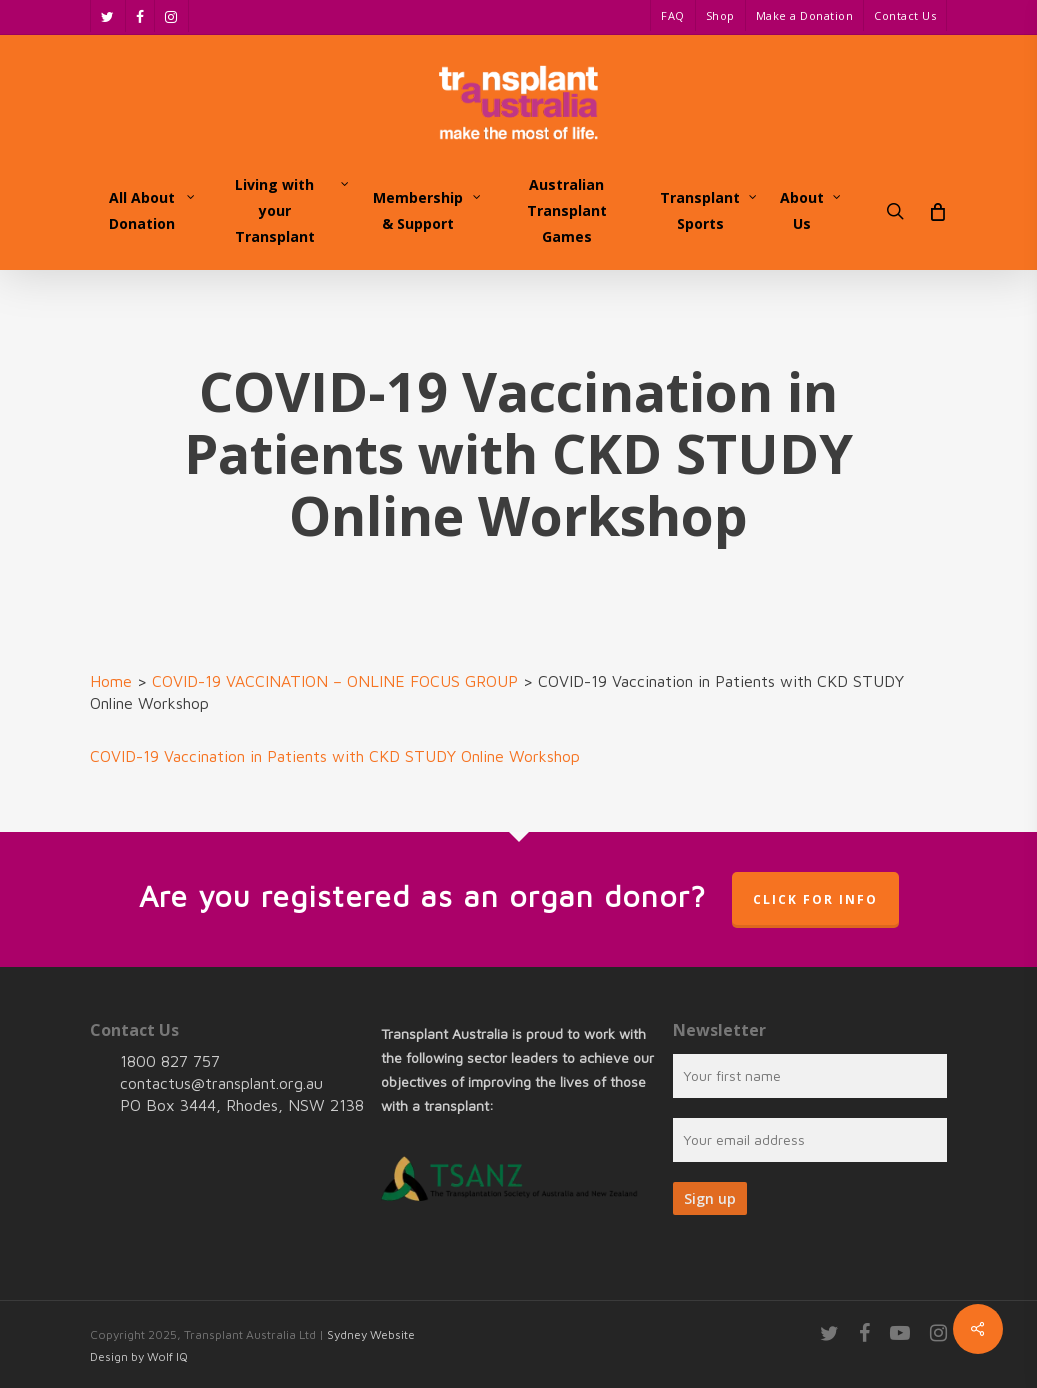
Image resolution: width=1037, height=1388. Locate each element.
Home (111, 681)
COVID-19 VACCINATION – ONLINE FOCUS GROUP (335, 681)
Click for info (815, 899)
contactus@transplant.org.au (221, 1083)
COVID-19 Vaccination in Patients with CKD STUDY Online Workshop (335, 756)
